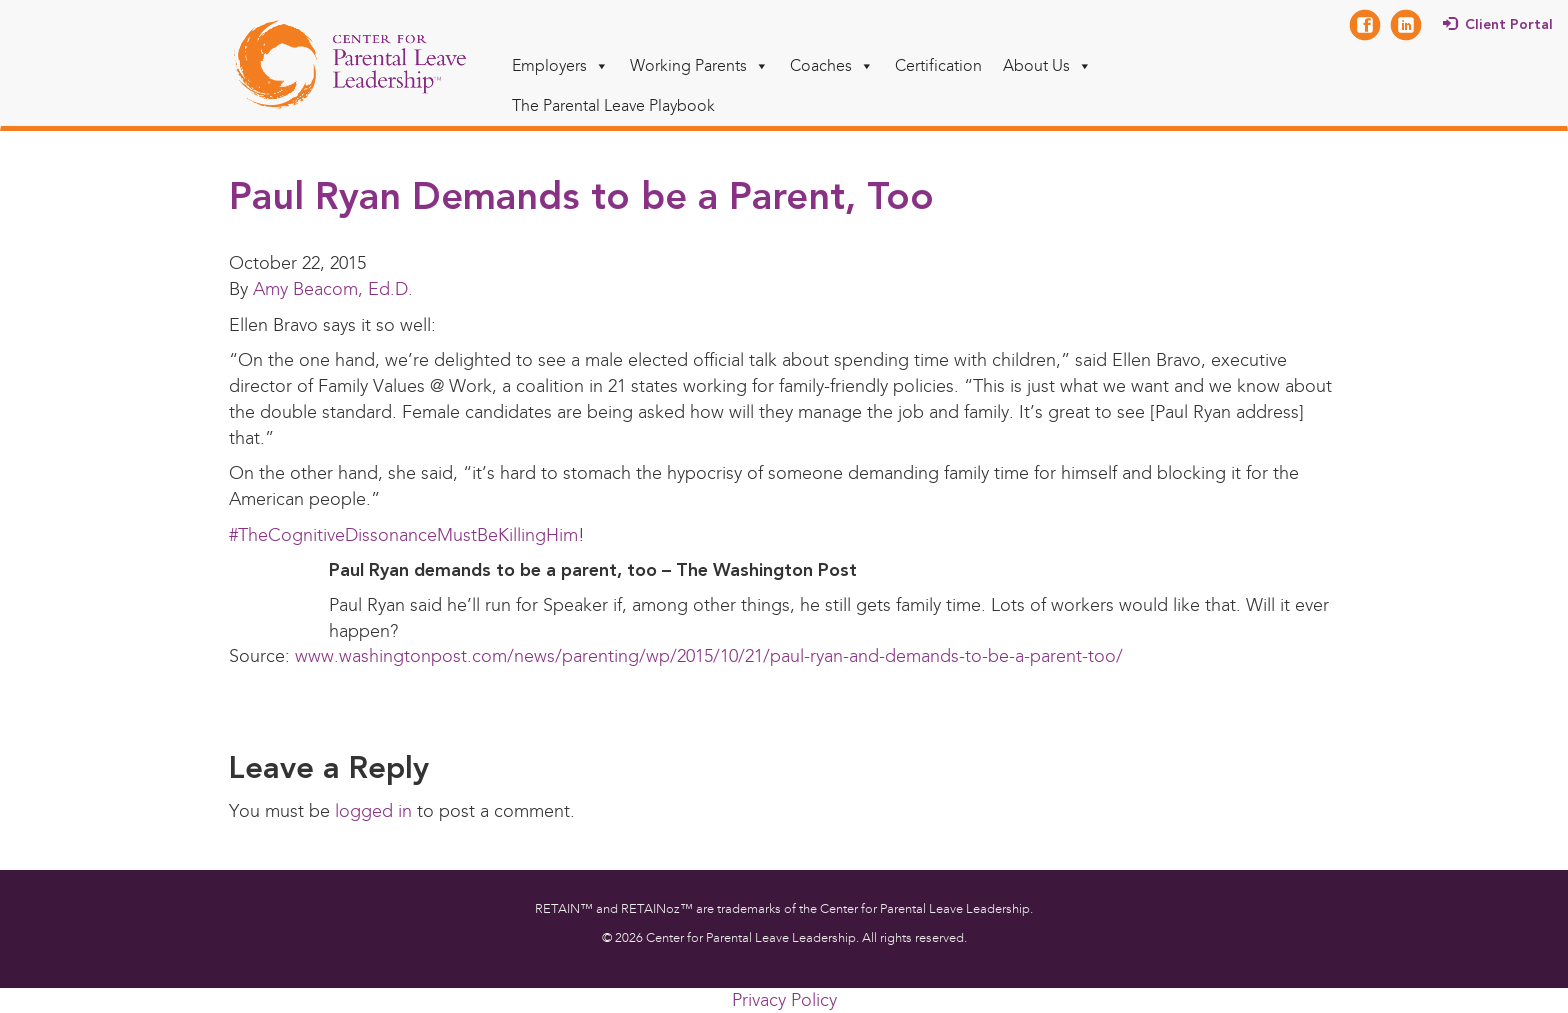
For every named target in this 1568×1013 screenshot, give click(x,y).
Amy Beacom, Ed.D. (333, 289)
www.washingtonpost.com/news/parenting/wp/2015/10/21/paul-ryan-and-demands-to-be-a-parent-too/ (709, 656)
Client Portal (1509, 25)
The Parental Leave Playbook (613, 105)
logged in (373, 811)
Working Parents (699, 65)
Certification (938, 65)
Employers (560, 65)
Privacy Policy (784, 1000)
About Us (1047, 65)
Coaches (832, 65)
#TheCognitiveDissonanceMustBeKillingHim (403, 535)
